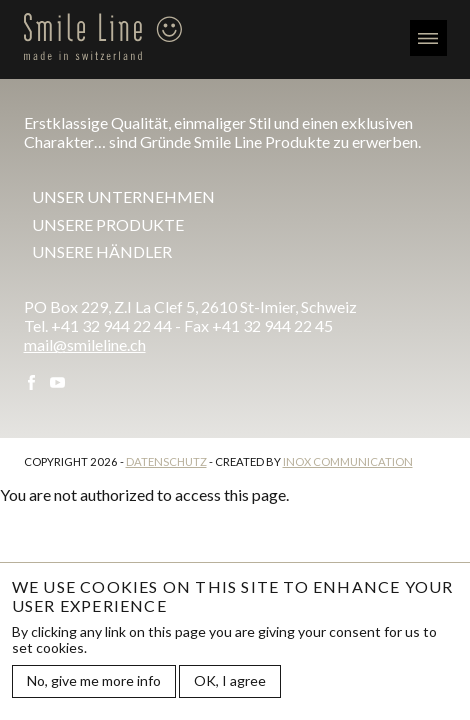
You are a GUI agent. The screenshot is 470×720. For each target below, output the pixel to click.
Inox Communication (348, 461)
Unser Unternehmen (123, 196)
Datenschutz (166, 461)
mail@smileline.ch (85, 344)
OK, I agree (230, 680)
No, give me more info (94, 680)
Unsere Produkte (108, 224)
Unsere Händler (102, 251)
